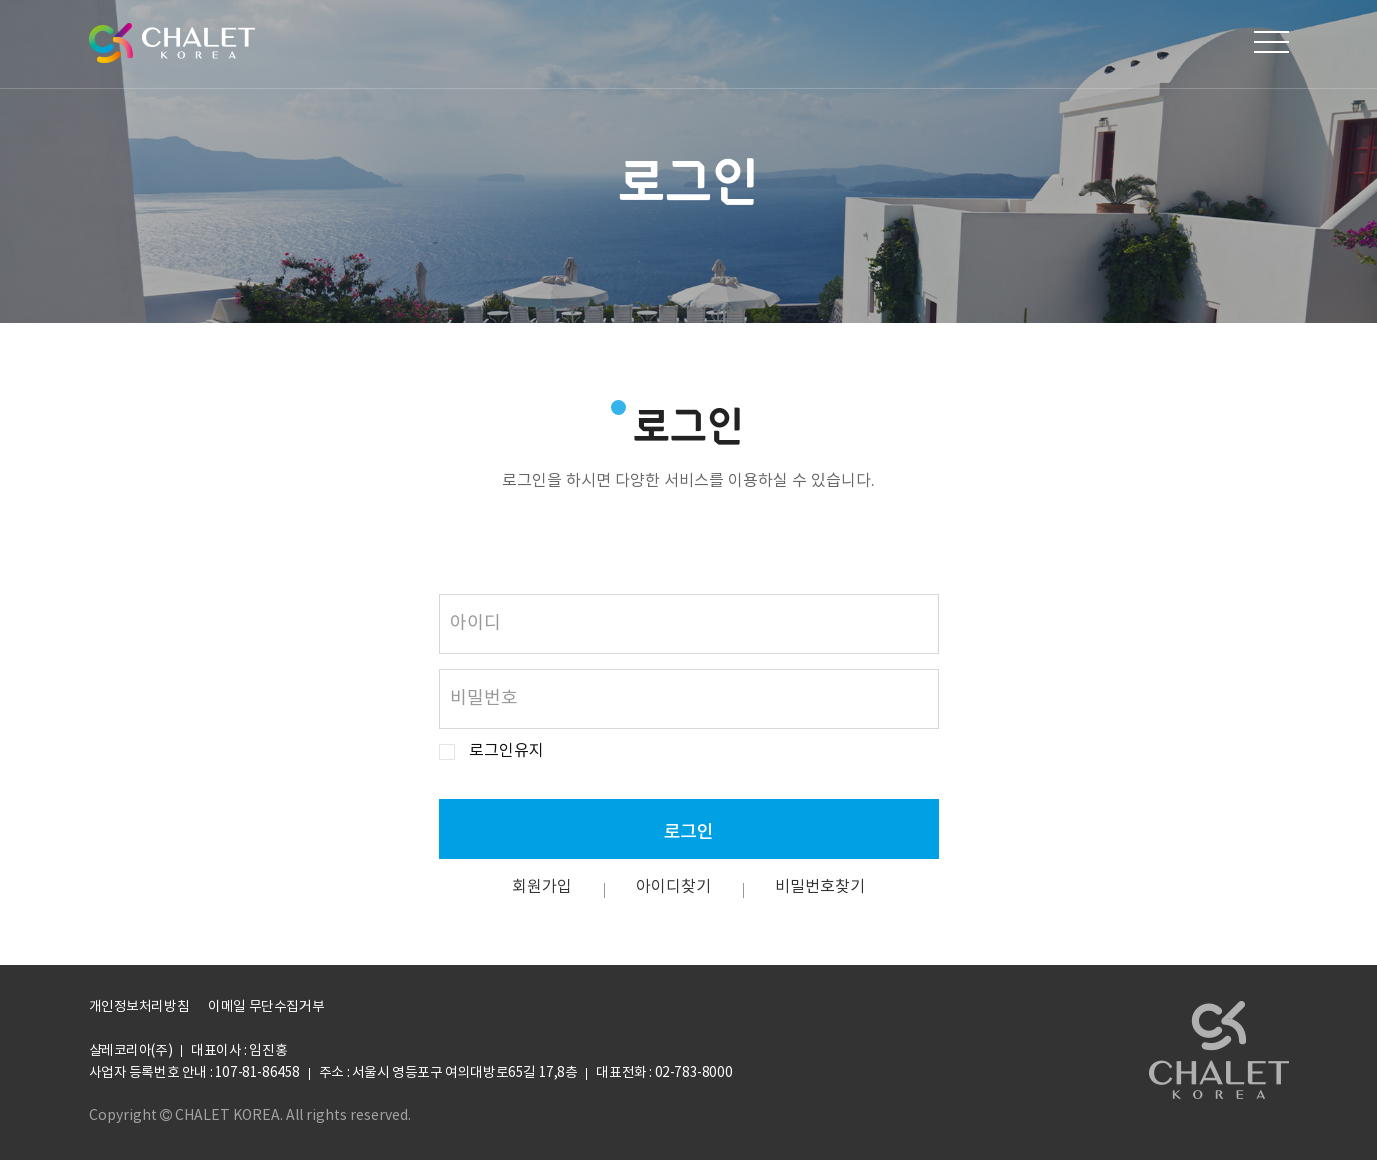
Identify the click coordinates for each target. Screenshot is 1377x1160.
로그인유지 (506, 751)
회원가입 (542, 887)
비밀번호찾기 (820, 887)
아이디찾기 (673, 887)
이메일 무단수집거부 (266, 1007)
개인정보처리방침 (139, 1007)
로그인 (689, 830)
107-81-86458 (257, 1073)
